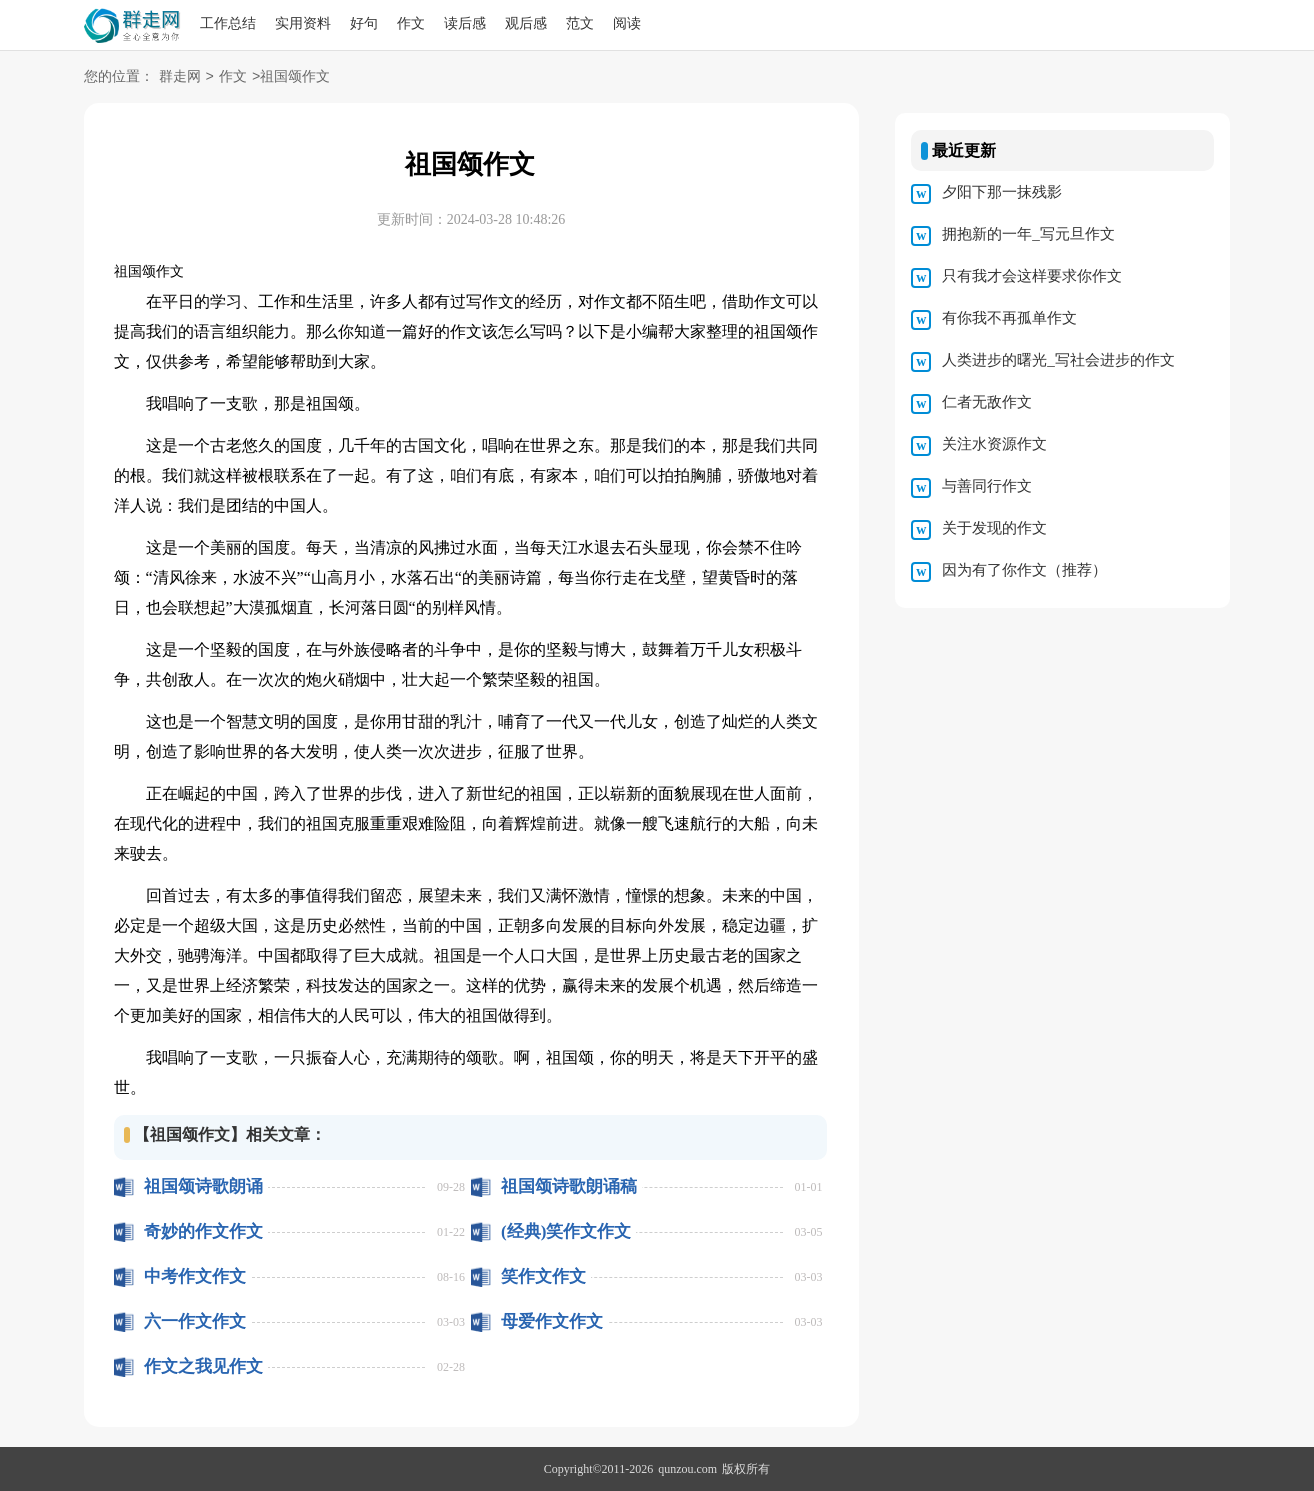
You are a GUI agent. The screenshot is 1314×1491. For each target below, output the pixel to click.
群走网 (180, 77)
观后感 (526, 23)
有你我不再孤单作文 (1009, 318)
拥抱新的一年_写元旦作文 (1028, 234)
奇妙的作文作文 (203, 1231)
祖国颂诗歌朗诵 (203, 1186)
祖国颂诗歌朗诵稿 (569, 1186)
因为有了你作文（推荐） (1024, 570)
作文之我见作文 (203, 1366)
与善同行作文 (987, 486)
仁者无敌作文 (987, 402)
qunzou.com (687, 1469)
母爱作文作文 (552, 1321)
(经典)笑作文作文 (566, 1231)
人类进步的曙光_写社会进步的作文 (1058, 360)
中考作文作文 (195, 1276)
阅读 (627, 23)
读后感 (465, 23)
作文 (411, 23)
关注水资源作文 (994, 444)
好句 (364, 23)
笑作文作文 (543, 1276)
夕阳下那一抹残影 (1002, 192)
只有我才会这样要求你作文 (1032, 276)
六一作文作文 (195, 1321)
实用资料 (303, 23)
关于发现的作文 (994, 528)
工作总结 (228, 23)
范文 (580, 23)
